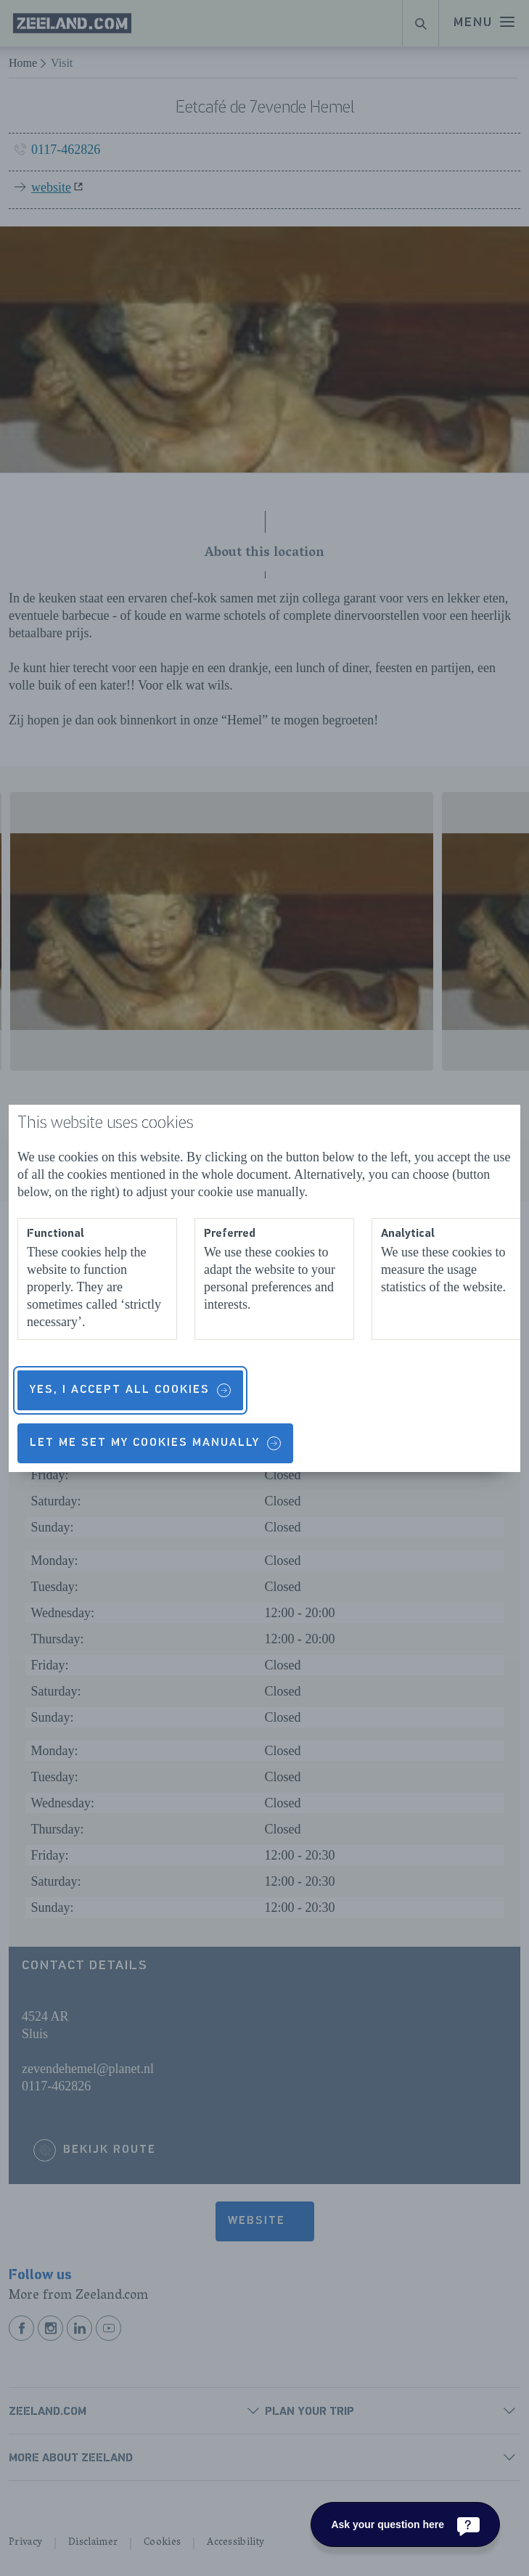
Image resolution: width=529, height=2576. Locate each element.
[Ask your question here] (405, 2524)
